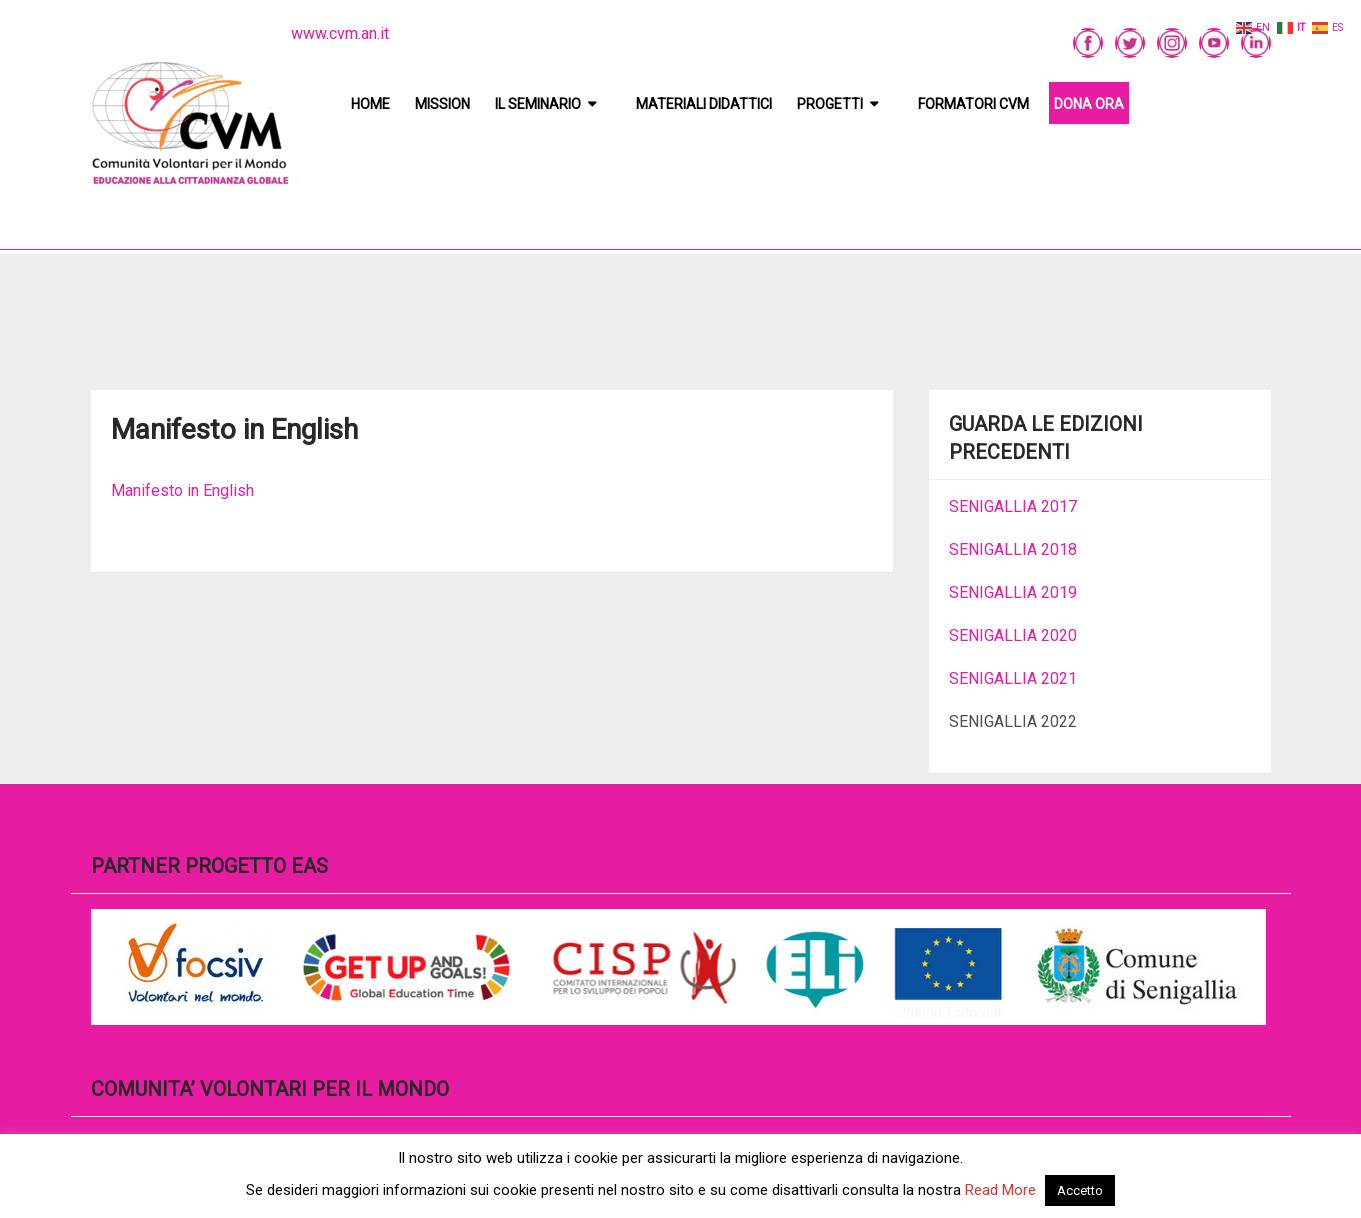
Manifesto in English (182, 490)
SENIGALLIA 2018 (1013, 549)
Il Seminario (538, 104)
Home (370, 104)
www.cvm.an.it (340, 33)
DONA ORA (1089, 104)
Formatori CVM (973, 104)
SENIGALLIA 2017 (1013, 506)
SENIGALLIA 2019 (1013, 592)
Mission (442, 104)
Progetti (830, 104)
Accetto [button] (1080, 1190)
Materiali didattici (704, 104)
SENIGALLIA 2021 (1013, 678)
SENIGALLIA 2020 (1013, 635)
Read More (1000, 1190)
